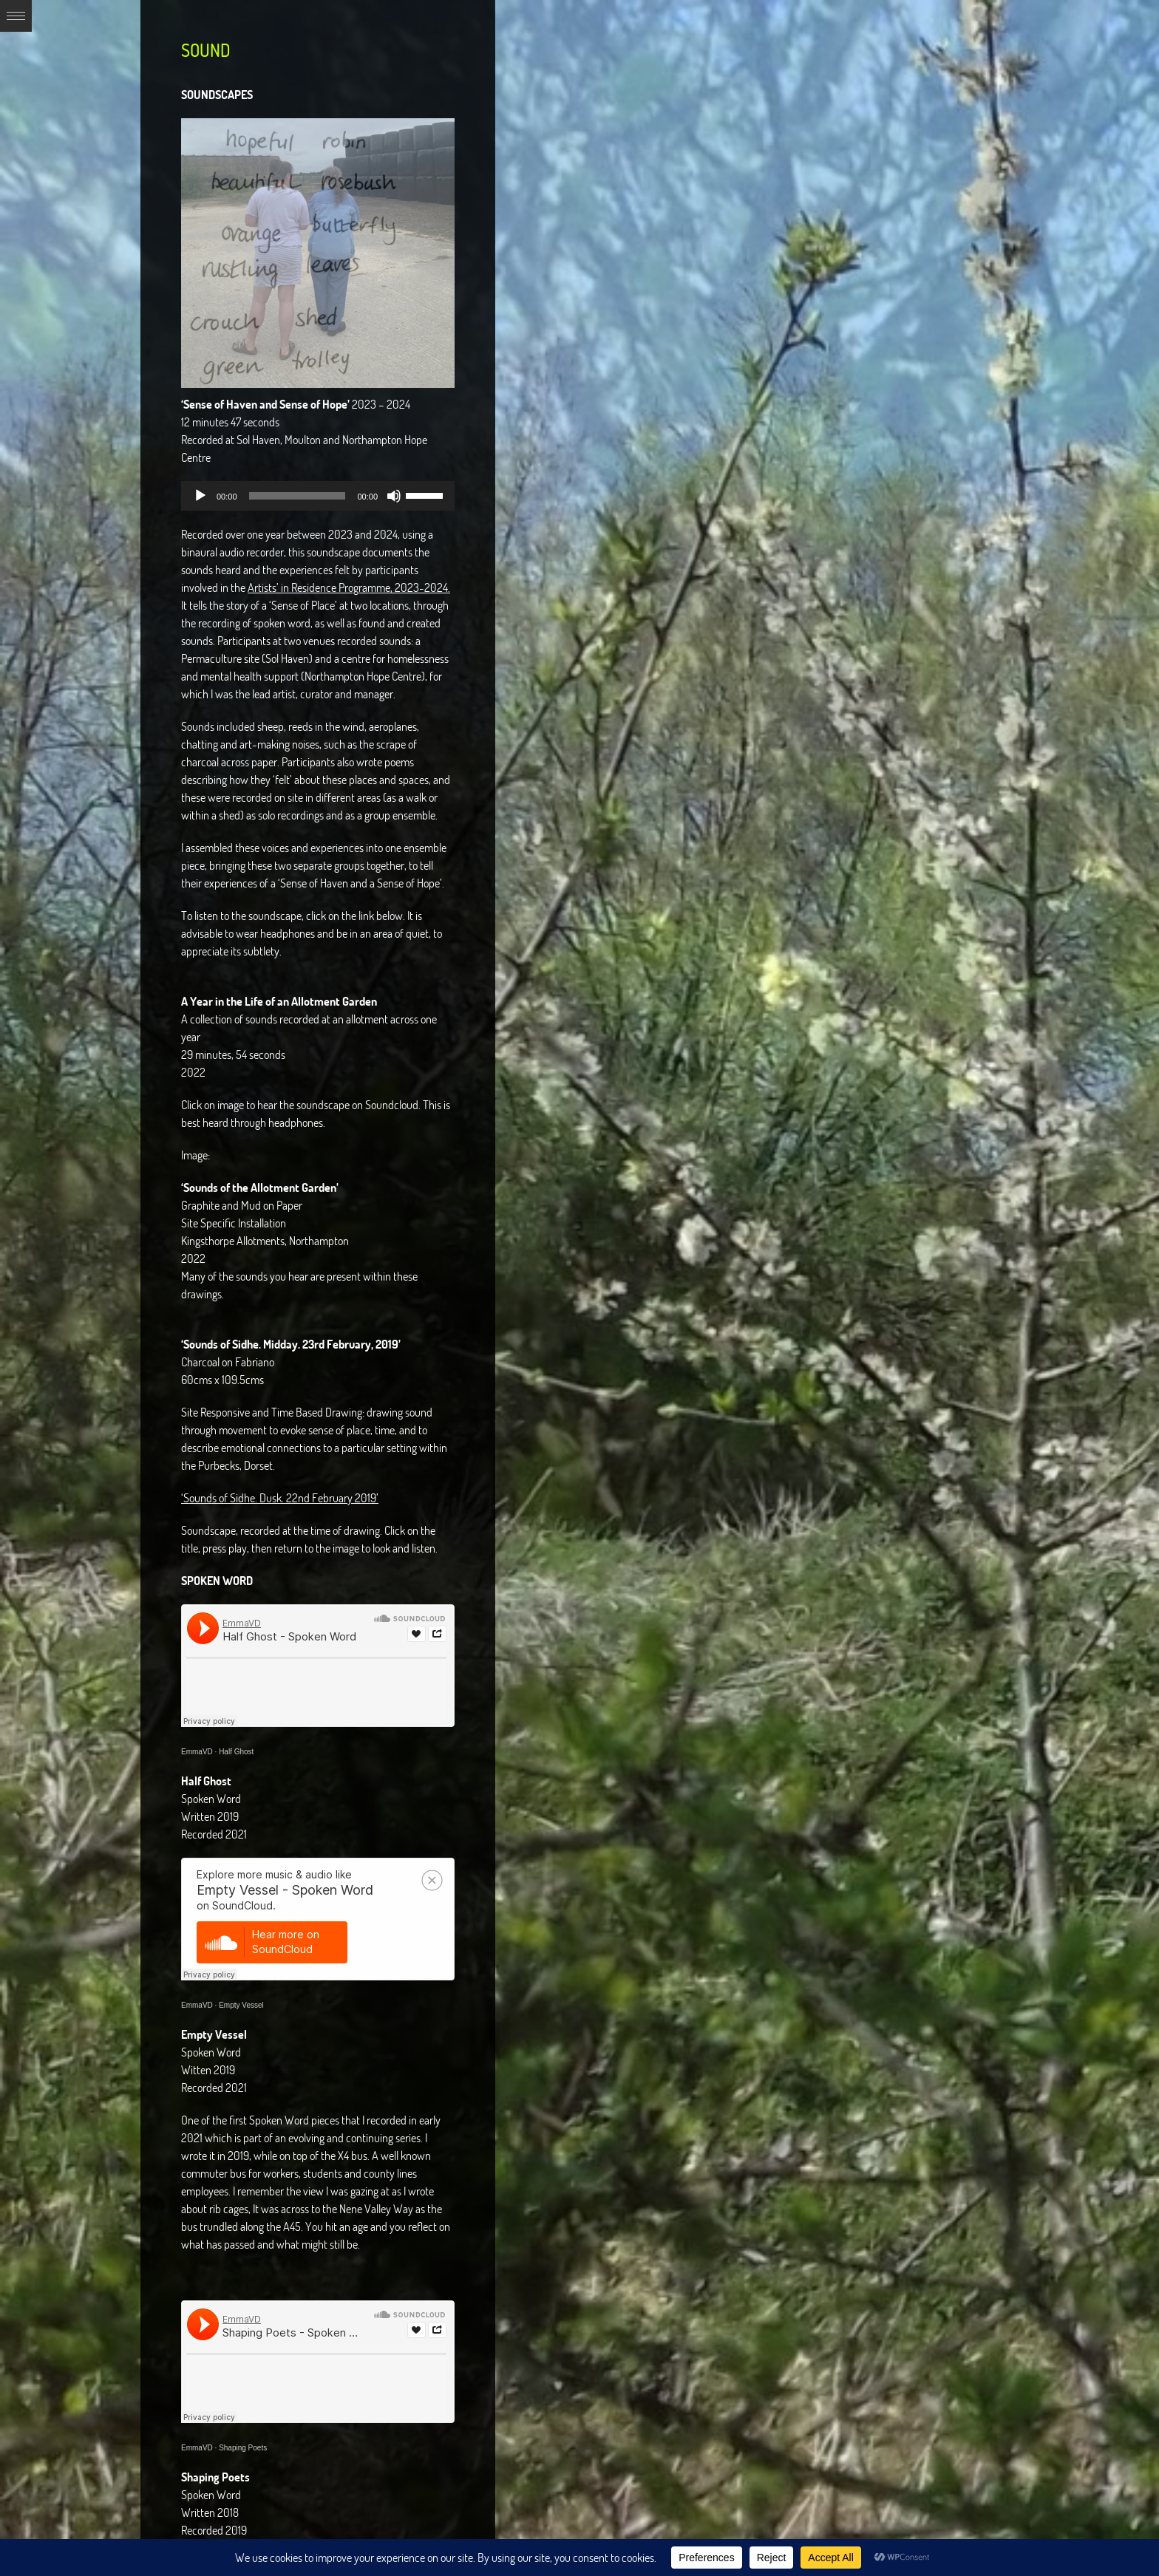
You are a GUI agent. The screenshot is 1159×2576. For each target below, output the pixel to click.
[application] (318, 496)
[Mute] (394, 495)
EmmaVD (197, 1752)
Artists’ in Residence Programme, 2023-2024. (349, 587)
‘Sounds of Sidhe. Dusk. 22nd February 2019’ (279, 1497)
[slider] (297, 496)
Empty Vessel (241, 2005)
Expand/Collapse (16, 16)
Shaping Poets (243, 2448)
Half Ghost (236, 1752)
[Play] (200, 495)
